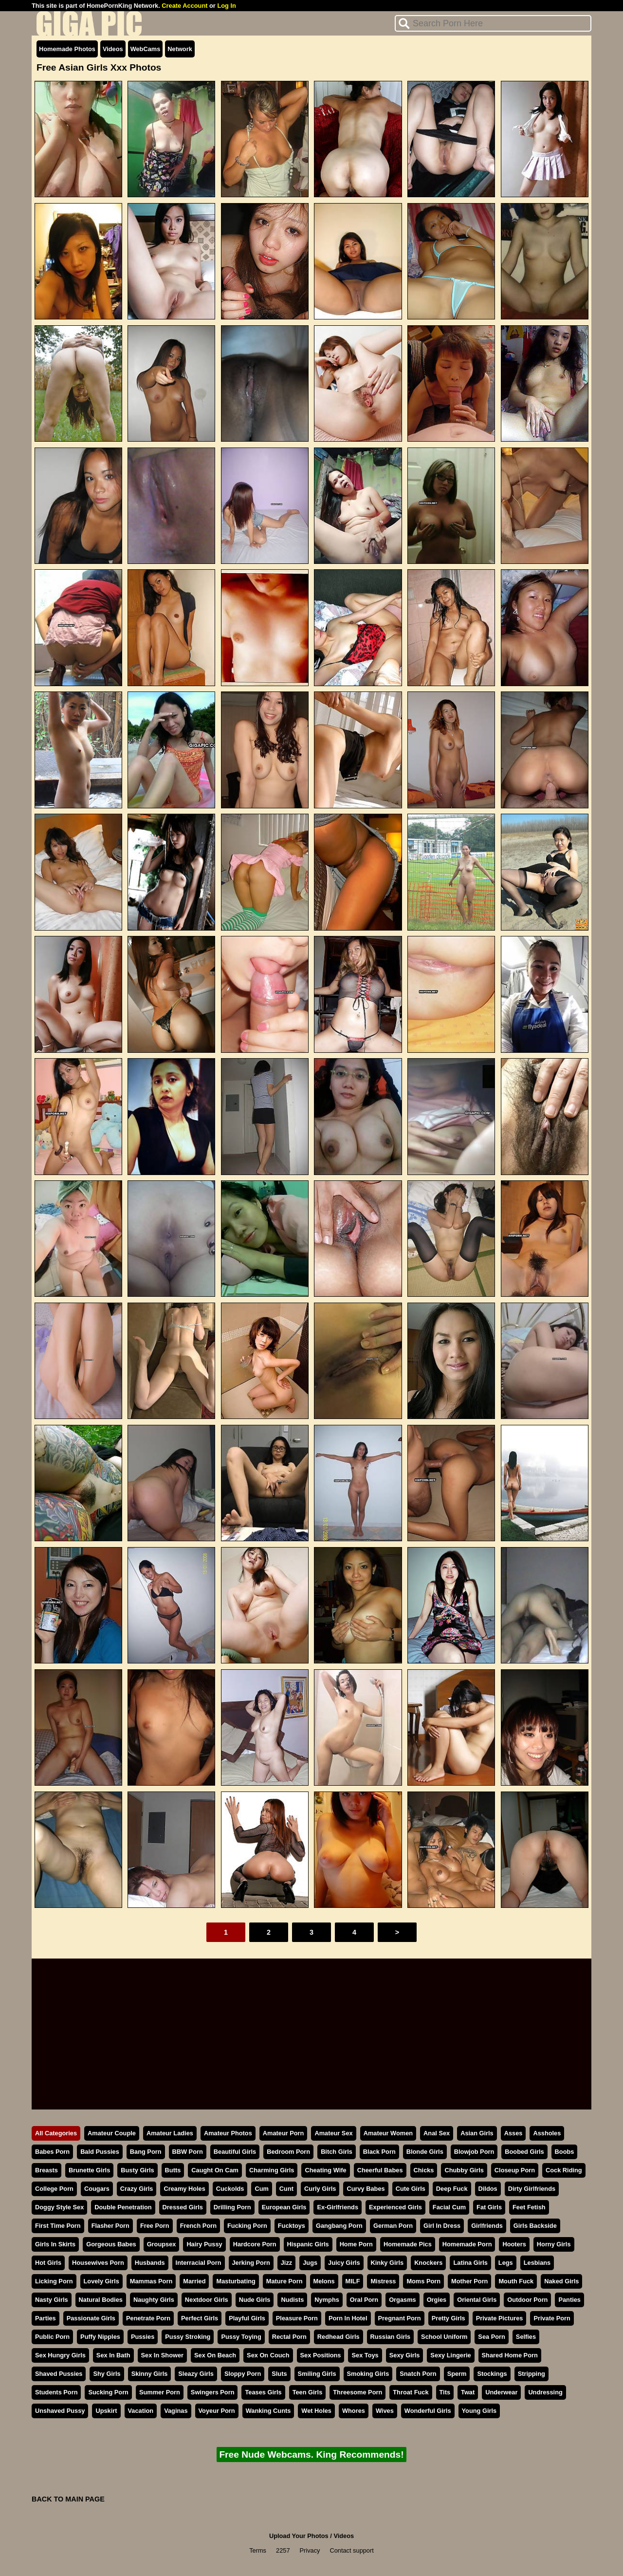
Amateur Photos (228, 2133)
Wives (385, 2410)
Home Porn (356, 2244)
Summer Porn (159, 2392)
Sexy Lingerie (450, 2355)
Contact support (351, 2550)
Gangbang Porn (339, 2225)
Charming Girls (271, 2170)
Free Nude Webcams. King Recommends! (311, 2454)
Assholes (547, 2133)
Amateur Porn (283, 2133)
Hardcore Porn (254, 2244)
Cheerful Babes (380, 2170)
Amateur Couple (112, 2133)
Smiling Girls (317, 2373)
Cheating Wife (325, 2170)
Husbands (150, 2262)
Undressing (545, 2392)
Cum (261, 2188)
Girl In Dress (441, 2225)
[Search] (493, 23)
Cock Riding (564, 2170)
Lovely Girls (101, 2281)
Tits (445, 2392)
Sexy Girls (404, 2355)
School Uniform (444, 2336)
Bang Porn (146, 2151)
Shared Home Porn (510, 2355)
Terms (257, 2550)
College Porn (54, 2188)
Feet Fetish (529, 2207)
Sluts (279, 2373)
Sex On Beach (215, 2355)
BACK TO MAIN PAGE (68, 2499)
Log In (226, 5)
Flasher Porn (110, 2225)
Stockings (492, 2373)
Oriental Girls (476, 2299)
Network (179, 49)
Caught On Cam (214, 2170)
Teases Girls (263, 2392)
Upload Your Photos (299, 2535)
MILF (353, 2281)
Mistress (383, 2281)
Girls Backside (535, 2225)
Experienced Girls (395, 2207)
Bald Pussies (99, 2151)
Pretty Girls (448, 2318)
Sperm (457, 2373)
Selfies (526, 2336)
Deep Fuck (452, 2188)
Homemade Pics (408, 2244)
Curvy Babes (366, 2188)
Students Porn (56, 2392)
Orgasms (402, 2299)
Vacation (141, 2410)
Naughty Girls (153, 2299)
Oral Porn (364, 2299)
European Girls (284, 2207)
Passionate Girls (91, 2318)
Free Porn (154, 2225)
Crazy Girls (136, 2188)
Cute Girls (410, 2188)
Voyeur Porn (217, 2410)
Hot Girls (48, 2262)
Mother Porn (469, 2281)
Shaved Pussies (58, 2373)
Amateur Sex (333, 2133)
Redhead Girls (338, 2336)
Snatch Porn (418, 2373)
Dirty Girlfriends (531, 2188)
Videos (113, 49)
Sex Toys (364, 2355)
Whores (353, 2410)
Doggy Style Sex (59, 2207)
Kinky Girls (387, 2262)
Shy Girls (106, 2373)
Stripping (531, 2373)
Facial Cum (449, 2207)
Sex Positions (320, 2355)
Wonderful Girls (427, 2410)
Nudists (292, 2299)
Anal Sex (436, 2133)
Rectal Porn (289, 2336)
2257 (283, 2550)
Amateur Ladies (170, 2133)
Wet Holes (316, 2410)
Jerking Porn (251, 2262)
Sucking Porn (108, 2392)
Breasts (46, 2170)
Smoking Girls (368, 2373)
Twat (468, 2392)
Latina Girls (470, 2262)
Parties (45, 2318)
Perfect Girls (199, 2318)
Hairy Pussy (204, 2244)
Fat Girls (489, 2207)
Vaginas (175, 2410)
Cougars (97, 2188)
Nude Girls (255, 2299)
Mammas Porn (151, 2281)
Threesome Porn (357, 2392)
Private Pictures (499, 2318)
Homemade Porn (467, 2244)
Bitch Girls (336, 2151)
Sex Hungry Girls (60, 2355)
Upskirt (106, 2410)
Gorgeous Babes (111, 2244)
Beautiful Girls (235, 2151)
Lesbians (537, 2262)
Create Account (184, 5)
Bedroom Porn (288, 2151)
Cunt (286, 2188)
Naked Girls (561, 2281)
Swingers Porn (213, 2392)
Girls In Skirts (55, 2244)
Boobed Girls (524, 2151)
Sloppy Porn (242, 2373)
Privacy (310, 2550)
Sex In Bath (113, 2355)
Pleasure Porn (297, 2318)
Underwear (501, 2392)
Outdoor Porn (527, 2299)
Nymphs (326, 2299)
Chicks (424, 2170)
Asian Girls (477, 2133)
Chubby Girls (463, 2170)
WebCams (145, 49)
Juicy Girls (344, 2262)
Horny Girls (554, 2244)
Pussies (142, 2336)
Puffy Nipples (100, 2336)
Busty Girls (137, 2170)
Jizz (286, 2262)
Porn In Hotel (348, 2318)
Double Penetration (122, 2207)
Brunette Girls (89, 2170)
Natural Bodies (101, 2299)
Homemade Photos (67, 49)
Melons (324, 2281)
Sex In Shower (162, 2355)
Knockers (428, 2262)
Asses (513, 2133)
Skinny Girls (149, 2373)
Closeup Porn (515, 2170)
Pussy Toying (241, 2336)
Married (194, 2281)
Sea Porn (491, 2336)
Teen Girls (308, 2392)
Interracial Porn (198, 2262)
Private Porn (551, 2318)
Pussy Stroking (187, 2336)
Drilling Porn (232, 2207)
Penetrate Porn (148, 2318)
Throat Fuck (410, 2392)
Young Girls (479, 2410)
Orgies (437, 2299)
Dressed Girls (183, 2207)
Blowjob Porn (474, 2151)
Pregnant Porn (399, 2318)
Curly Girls (320, 2188)
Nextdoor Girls (206, 2299)
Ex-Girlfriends (337, 2207)
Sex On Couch (268, 2355)
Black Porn (379, 2151)
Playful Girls (247, 2318)
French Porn (198, 2225)
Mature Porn (284, 2281)
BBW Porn (187, 2151)
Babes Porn (52, 2151)
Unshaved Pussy (60, 2410)
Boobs (564, 2151)
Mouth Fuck (515, 2281)
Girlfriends (487, 2225)
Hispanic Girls (308, 2244)
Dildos (487, 2188)
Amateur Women (388, 2133)
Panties (569, 2299)
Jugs (310, 2262)
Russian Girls (390, 2336)
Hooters (514, 2244)
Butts (173, 2170)
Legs (505, 2262)
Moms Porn (423, 2281)
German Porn (393, 2225)
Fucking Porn (247, 2225)
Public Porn (52, 2336)
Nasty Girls (51, 2299)
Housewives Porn (98, 2262)
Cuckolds (230, 2188)
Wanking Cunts (268, 2410)
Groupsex (161, 2244)
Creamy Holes (184, 2188)
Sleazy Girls (196, 2373)
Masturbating (235, 2281)
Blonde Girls (424, 2151)
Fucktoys (291, 2225)
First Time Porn (58, 2225)
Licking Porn (54, 2281)
